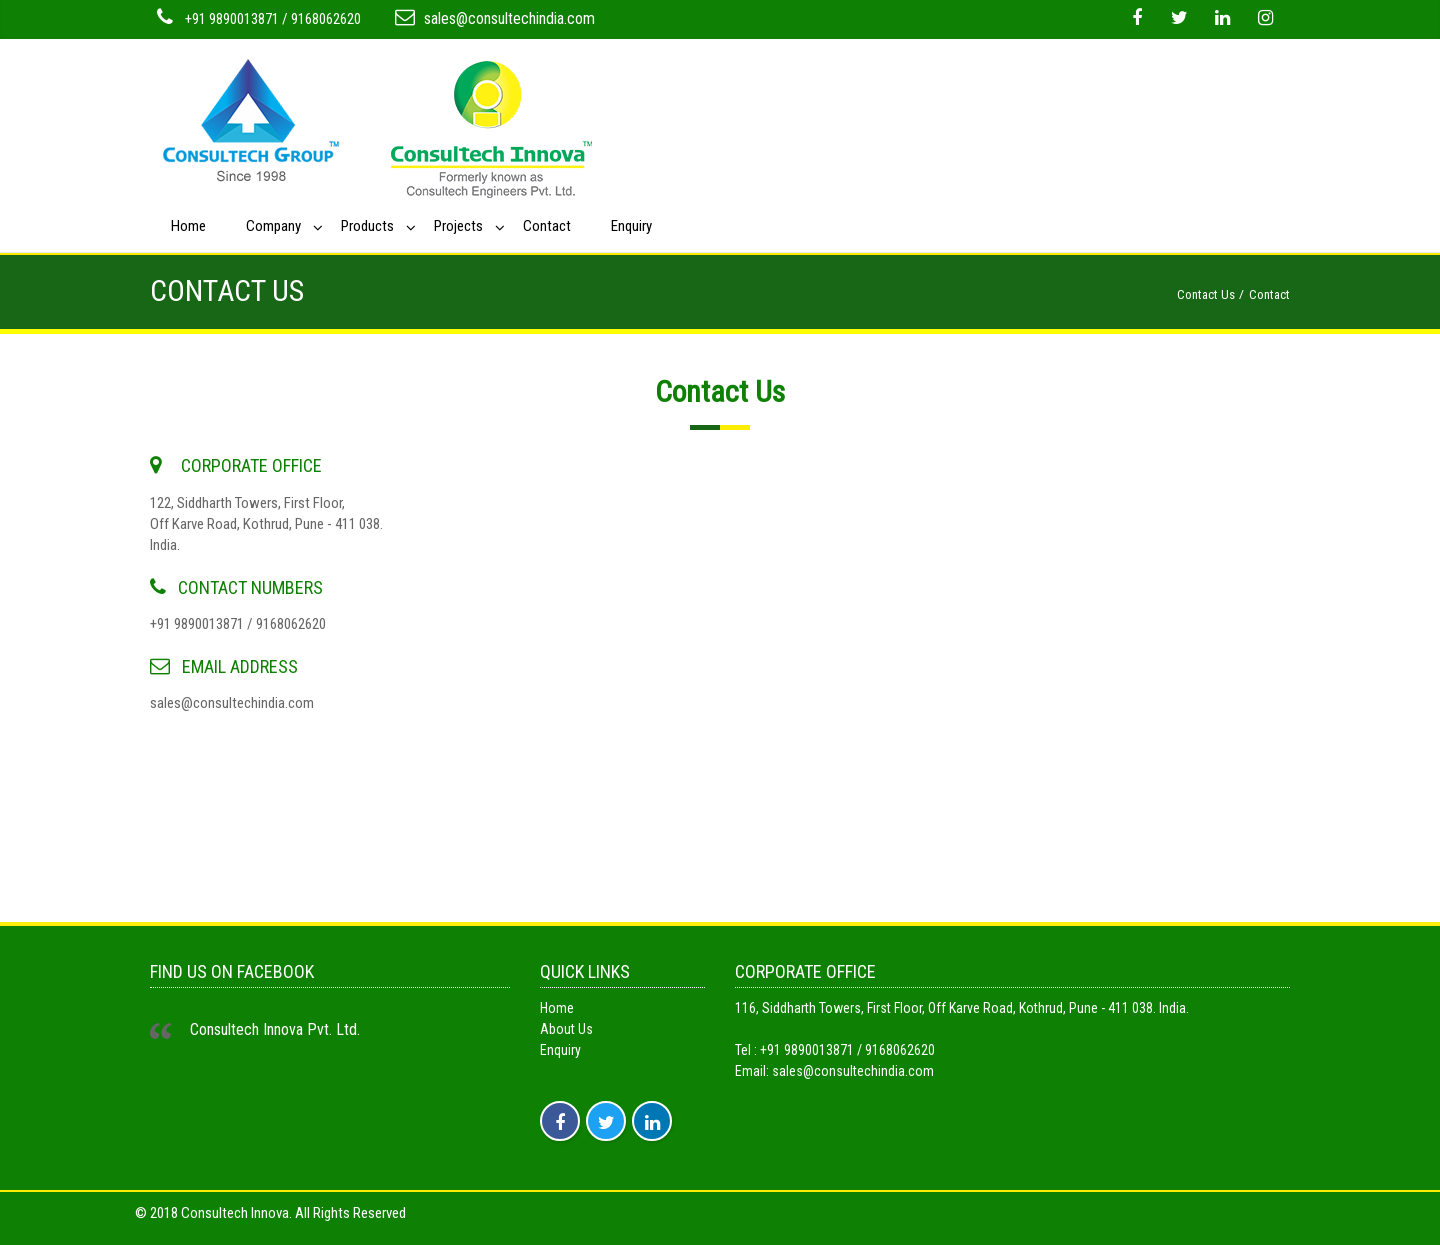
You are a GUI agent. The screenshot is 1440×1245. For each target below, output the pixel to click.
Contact (547, 226)
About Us (566, 1029)
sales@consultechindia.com (509, 18)
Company (273, 226)
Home (188, 226)
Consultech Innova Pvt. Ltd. (275, 1029)
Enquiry (631, 226)
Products (367, 226)
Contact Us (1206, 294)
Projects (458, 226)
